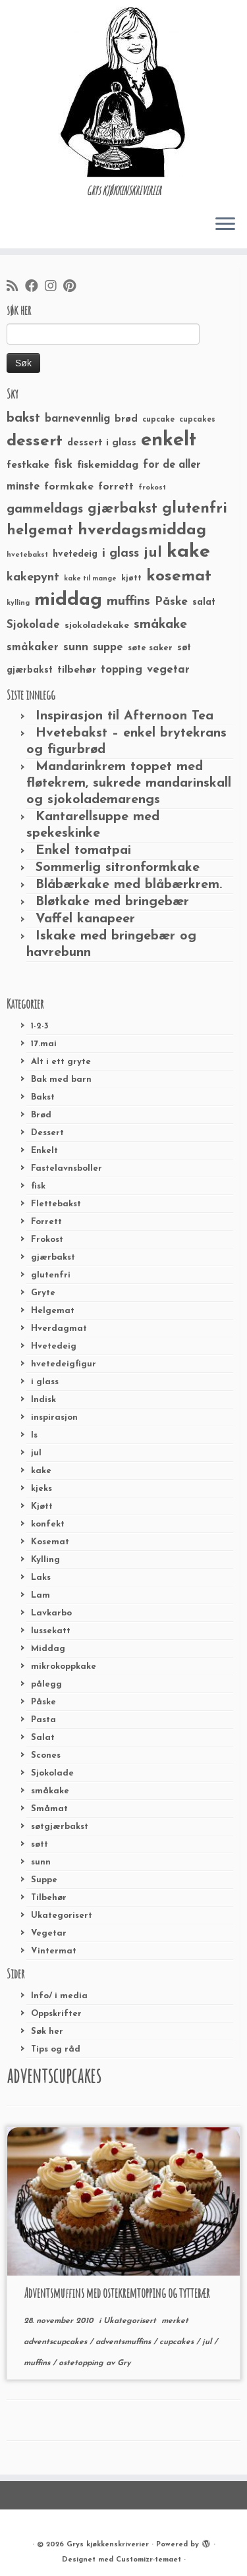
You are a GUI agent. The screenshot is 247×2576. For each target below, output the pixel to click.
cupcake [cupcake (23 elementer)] (158, 420)
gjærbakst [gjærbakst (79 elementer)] (122, 509)
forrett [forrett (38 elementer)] (116, 487)
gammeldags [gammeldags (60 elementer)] (45, 509)
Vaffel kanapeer (85, 919)
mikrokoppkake (63, 1666)
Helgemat (52, 1310)
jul (36, 1453)
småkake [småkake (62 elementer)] (160, 624)
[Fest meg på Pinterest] (72, 287)
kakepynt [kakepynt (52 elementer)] (33, 577)
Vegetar (49, 1933)
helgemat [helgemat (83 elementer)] (40, 531)
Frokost (47, 1239)
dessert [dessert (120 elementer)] (35, 441)
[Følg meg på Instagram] (54, 287)
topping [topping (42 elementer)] (121, 670)
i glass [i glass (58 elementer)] (120, 553)
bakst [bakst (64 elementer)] (23, 418)
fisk (38, 1186)
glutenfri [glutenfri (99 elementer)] (194, 509)
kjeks (41, 1488)
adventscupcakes (57, 2342)
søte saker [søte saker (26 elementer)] (150, 648)
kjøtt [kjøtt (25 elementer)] (131, 578)
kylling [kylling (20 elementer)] (18, 603)
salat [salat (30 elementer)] (203, 602)
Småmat (49, 1809)
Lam (40, 1595)
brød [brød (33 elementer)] (126, 419)
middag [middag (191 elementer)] (68, 600)
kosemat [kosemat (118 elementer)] (178, 576)
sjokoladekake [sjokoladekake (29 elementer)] (97, 625)
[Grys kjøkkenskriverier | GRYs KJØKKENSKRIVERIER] (123, 92)
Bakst (43, 1097)
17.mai (44, 1044)
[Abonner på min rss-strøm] (16, 287)
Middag (48, 1648)
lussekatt (50, 1631)
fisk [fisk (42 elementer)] (63, 465)
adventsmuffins (124, 2342)
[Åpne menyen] (225, 225)
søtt (39, 1844)
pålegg (46, 1684)
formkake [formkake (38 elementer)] (69, 487)
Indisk (43, 1399)
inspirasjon (54, 1417)
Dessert (47, 1133)
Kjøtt (42, 1506)
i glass (45, 1382)
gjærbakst (53, 1257)
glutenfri (50, 1275)
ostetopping (82, 2363)
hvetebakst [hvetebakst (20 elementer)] (27, 555)
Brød (41, 1115)
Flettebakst (56, 1204)
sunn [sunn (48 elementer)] (75, 647)
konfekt (48, 1524)
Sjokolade (52, 1773)
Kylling (45, 1559)
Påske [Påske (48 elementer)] (171, 601)
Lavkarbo (51, 1613)
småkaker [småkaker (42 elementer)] (33, 647)
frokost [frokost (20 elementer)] (152, 487)
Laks (41, 1577)
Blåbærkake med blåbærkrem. (129, 884)
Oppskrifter (56, 2013)
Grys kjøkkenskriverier (108, 2544)
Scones (46, 1755)
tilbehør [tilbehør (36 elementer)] (76, 670)
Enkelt (44, 1150)
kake (41, 1471)
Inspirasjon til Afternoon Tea (124, 716)
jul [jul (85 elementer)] (153, 553)
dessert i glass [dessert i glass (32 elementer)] (101, 443)
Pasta (43, 1720)
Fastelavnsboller (66, 1168)
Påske (43, 1702)
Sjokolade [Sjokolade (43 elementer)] (33, 624)
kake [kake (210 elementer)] (188, 551)
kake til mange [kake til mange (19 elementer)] (90, 578)
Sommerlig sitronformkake (118, 867)
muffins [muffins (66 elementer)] (128, 601)
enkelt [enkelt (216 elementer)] (168, 440)
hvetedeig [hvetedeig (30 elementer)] (75, 554)
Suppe (44, 1880)
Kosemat (50, 1542)
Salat (43, 1737)
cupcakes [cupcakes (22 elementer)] (197, 420)
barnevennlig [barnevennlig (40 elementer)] (77, 419)
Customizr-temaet (148, 2559)
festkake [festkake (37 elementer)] (28, 465)
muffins (38, 2363)
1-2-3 (40, 1026)
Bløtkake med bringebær (112, 902)
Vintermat (53, 1951)
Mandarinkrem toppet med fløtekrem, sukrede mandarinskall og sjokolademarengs (128, 783)
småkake (50, 1791)
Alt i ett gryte (61, 1061)
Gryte (43, 1293)
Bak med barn (61, 1079)
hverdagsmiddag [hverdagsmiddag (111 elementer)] (142, 530)
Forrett (46, 1222)
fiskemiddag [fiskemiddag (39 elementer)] (107, 465)
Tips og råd (55, 2049)
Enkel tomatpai (83, 850)
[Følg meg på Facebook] (35, 287)
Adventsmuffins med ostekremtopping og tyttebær (117, 2293)
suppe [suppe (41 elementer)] (108, 647)
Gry (123, 2363)
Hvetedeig (53, 1346)
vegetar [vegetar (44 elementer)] (168, 669)
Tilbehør (49, 1897)
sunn (41, 1862)
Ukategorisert (61, 1915)
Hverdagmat (59, 1328)
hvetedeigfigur (63, 1364)
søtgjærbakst (59, 1826)
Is (34, 1435)
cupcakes (177, 2342)
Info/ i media (59, 1996)
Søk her (47, 2031)
